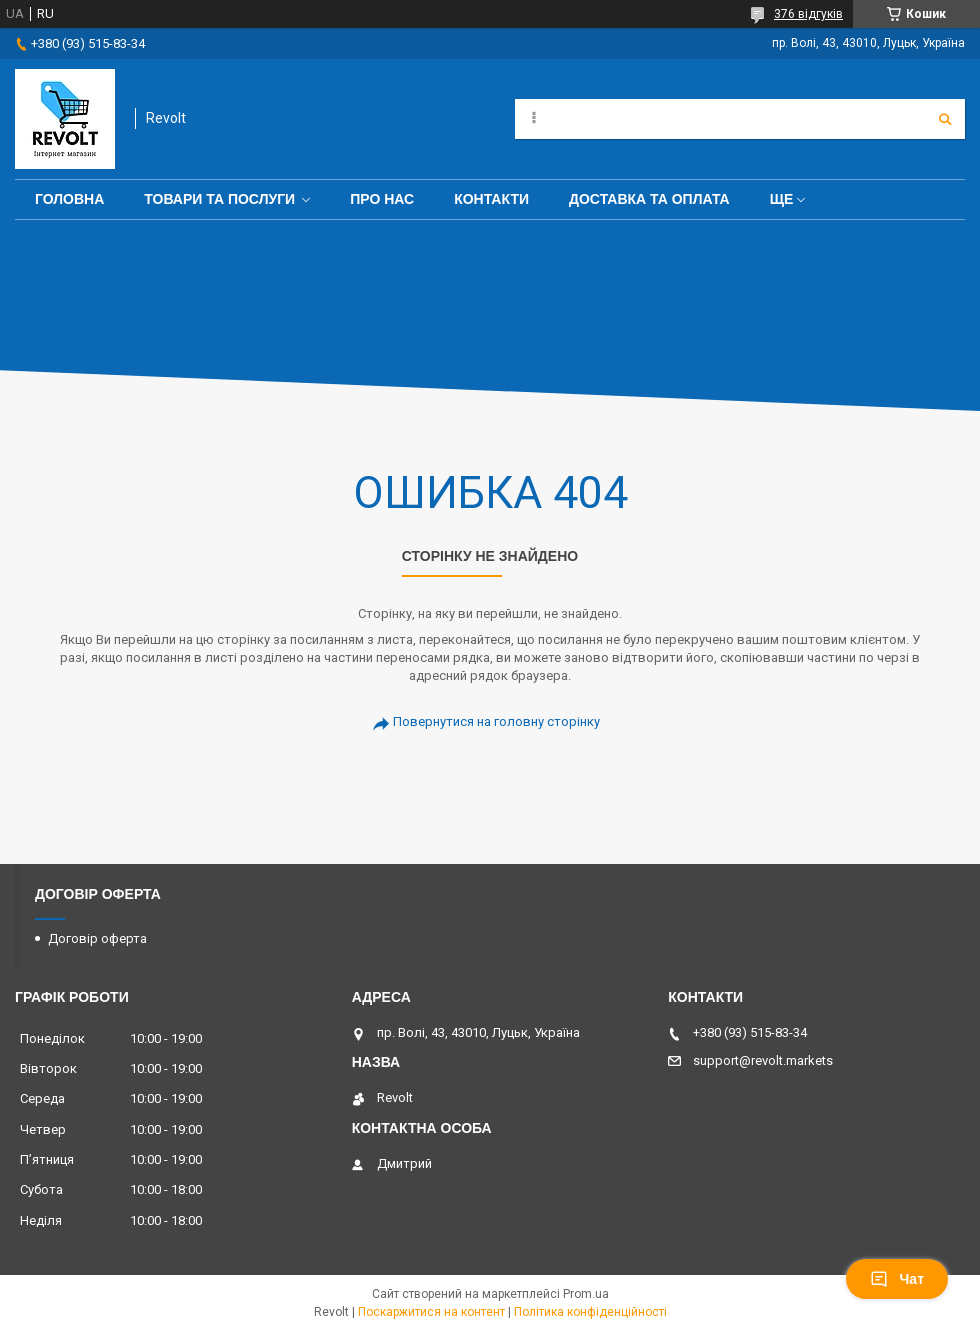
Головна (69, 199)
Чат (897, 1279)
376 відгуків (808, 14)
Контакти (491, 199)
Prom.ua (586, 1294)
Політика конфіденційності (590, 1312)
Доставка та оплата (649, 199)
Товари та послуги (219, 199)
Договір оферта (97, 938)
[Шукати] (945, 119)
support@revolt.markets (763, 1060)
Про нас (382, 199)
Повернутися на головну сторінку (496, 721)
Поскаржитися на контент (431, 1312)
